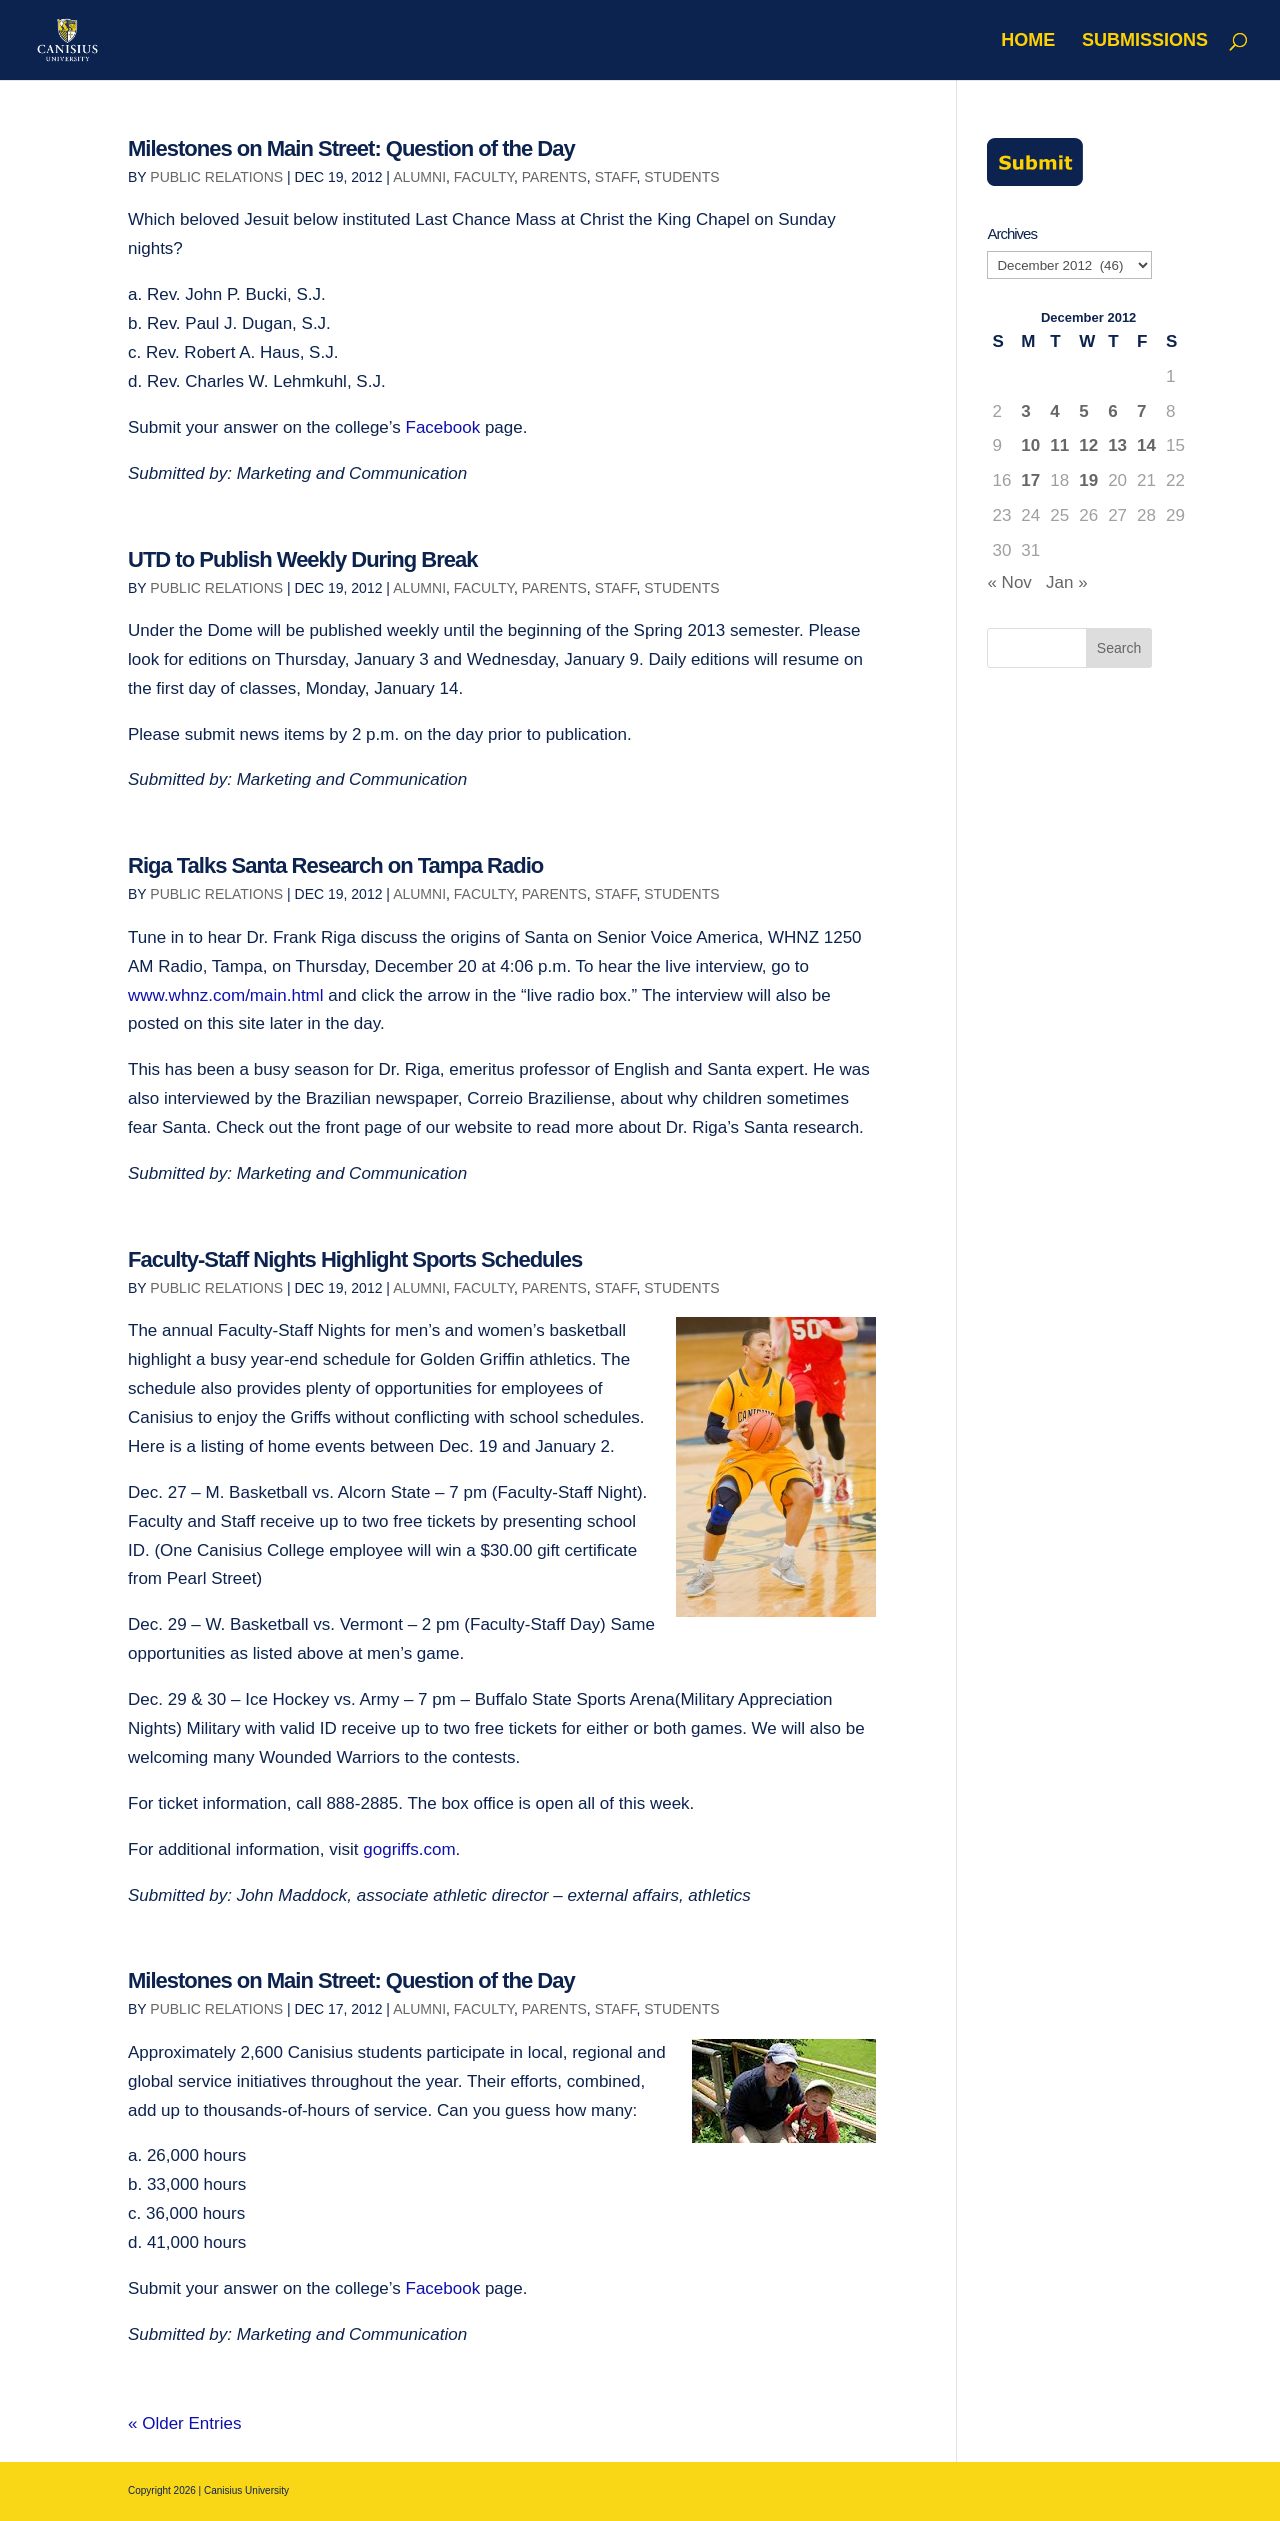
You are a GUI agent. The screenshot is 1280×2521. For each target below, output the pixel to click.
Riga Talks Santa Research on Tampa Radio (335, 865)
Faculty (484, 177)
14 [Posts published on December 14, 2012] (1146, 445)
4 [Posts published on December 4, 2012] (1054, 411)
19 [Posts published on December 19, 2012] (1088, 480)
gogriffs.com (409, 1849)
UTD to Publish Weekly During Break (302, 559)
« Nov (1009, 582)
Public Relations (216, 177)
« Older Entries (184, 2423)
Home (1028, 41)
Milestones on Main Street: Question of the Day (351, 148)
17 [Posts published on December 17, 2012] (1030, 480)
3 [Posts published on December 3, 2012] (1025, 411)
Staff (616, 177)
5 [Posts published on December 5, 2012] (1083, 411)
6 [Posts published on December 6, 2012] (1112, 411)
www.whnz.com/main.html (228, 995)
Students (681, 177)
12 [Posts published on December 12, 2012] (1088, 445)
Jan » (1067, 582)
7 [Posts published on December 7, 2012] (1141, 411)
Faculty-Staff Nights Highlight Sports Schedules (355, 1259)
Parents (554, 177)
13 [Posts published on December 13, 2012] (1117, 445)
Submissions (1145, 41)
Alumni (419, 177)
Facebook (443, 427)
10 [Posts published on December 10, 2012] (1030, 445)
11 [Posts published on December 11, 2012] (1059, 445)
